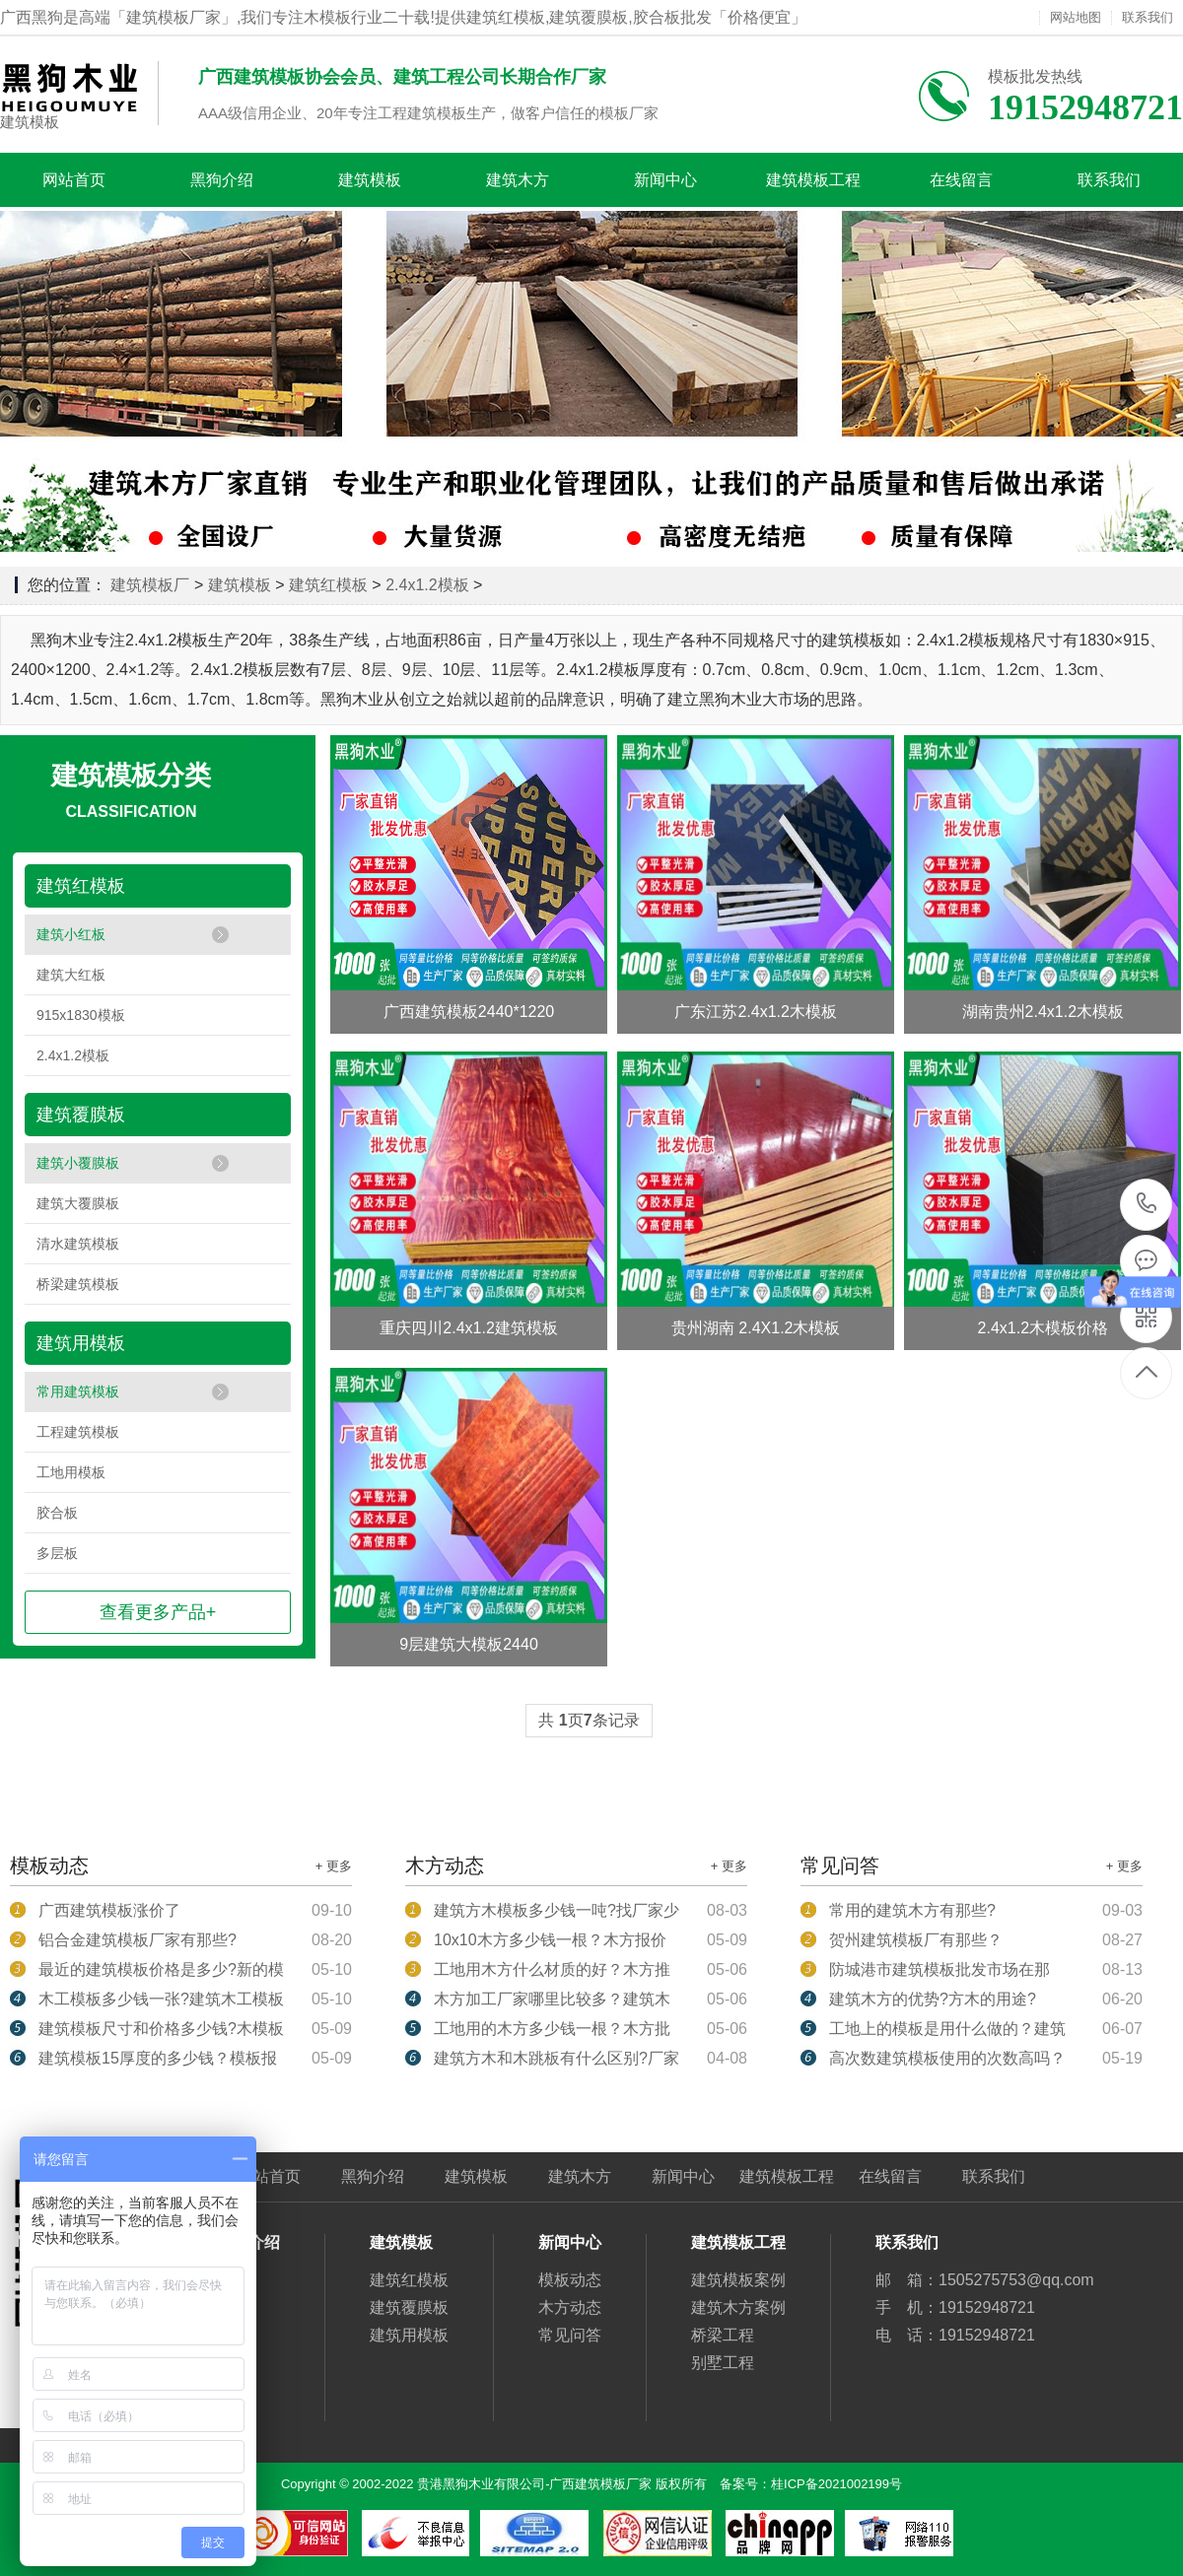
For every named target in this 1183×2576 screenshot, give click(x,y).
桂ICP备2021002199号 (836, 2483)
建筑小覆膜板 (77, 1163)
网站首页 (73, 179)
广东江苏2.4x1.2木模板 (755, 1011)
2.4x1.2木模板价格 (1043, 1328)
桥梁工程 (722, 2335)
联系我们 (1147, 18)
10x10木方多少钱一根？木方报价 (550, 1940)
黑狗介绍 (221, 179)
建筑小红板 (70, 934)
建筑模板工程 (813, 179)
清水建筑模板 (77, 1244)
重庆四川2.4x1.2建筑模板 (468, 1328)
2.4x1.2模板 (426, 584)
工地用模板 (70, 1472)
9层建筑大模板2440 (468, 1644)
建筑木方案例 (738, 2307)
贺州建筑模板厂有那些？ (916, 1940)
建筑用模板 (80, 1343)
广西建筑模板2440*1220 (468, 1011)
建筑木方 (517, 179)
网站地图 (1075, 18)
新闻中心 (665, 179)
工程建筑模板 (77, 1432)
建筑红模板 (328, 584)
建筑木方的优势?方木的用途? (932, 1999)
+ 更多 (333, 1866)
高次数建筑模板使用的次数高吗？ (947, 2058)
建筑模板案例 (738, 2279)
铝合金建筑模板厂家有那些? (137, 1940)
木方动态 (569, 2307)
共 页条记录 (588, 1720)
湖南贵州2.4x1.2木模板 (1043, 1011)
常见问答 (569, 2335)
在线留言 (961, 179)
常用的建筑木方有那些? (912, 1910)
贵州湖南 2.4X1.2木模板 (756, 1328)
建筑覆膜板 (80, 1114)
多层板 (57, 1553)
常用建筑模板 (77, 1391)
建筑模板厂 (149, 584)
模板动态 (569, 2279)
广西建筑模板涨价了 (109, 1910)
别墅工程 (722, 2362)
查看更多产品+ (158, 1612)
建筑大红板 (70, 975)
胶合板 (57, 1513)
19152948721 (1147, 1204)
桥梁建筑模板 (77, 1284)
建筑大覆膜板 (77, 1203)
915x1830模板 (80, 1015)
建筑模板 (29, 121)
